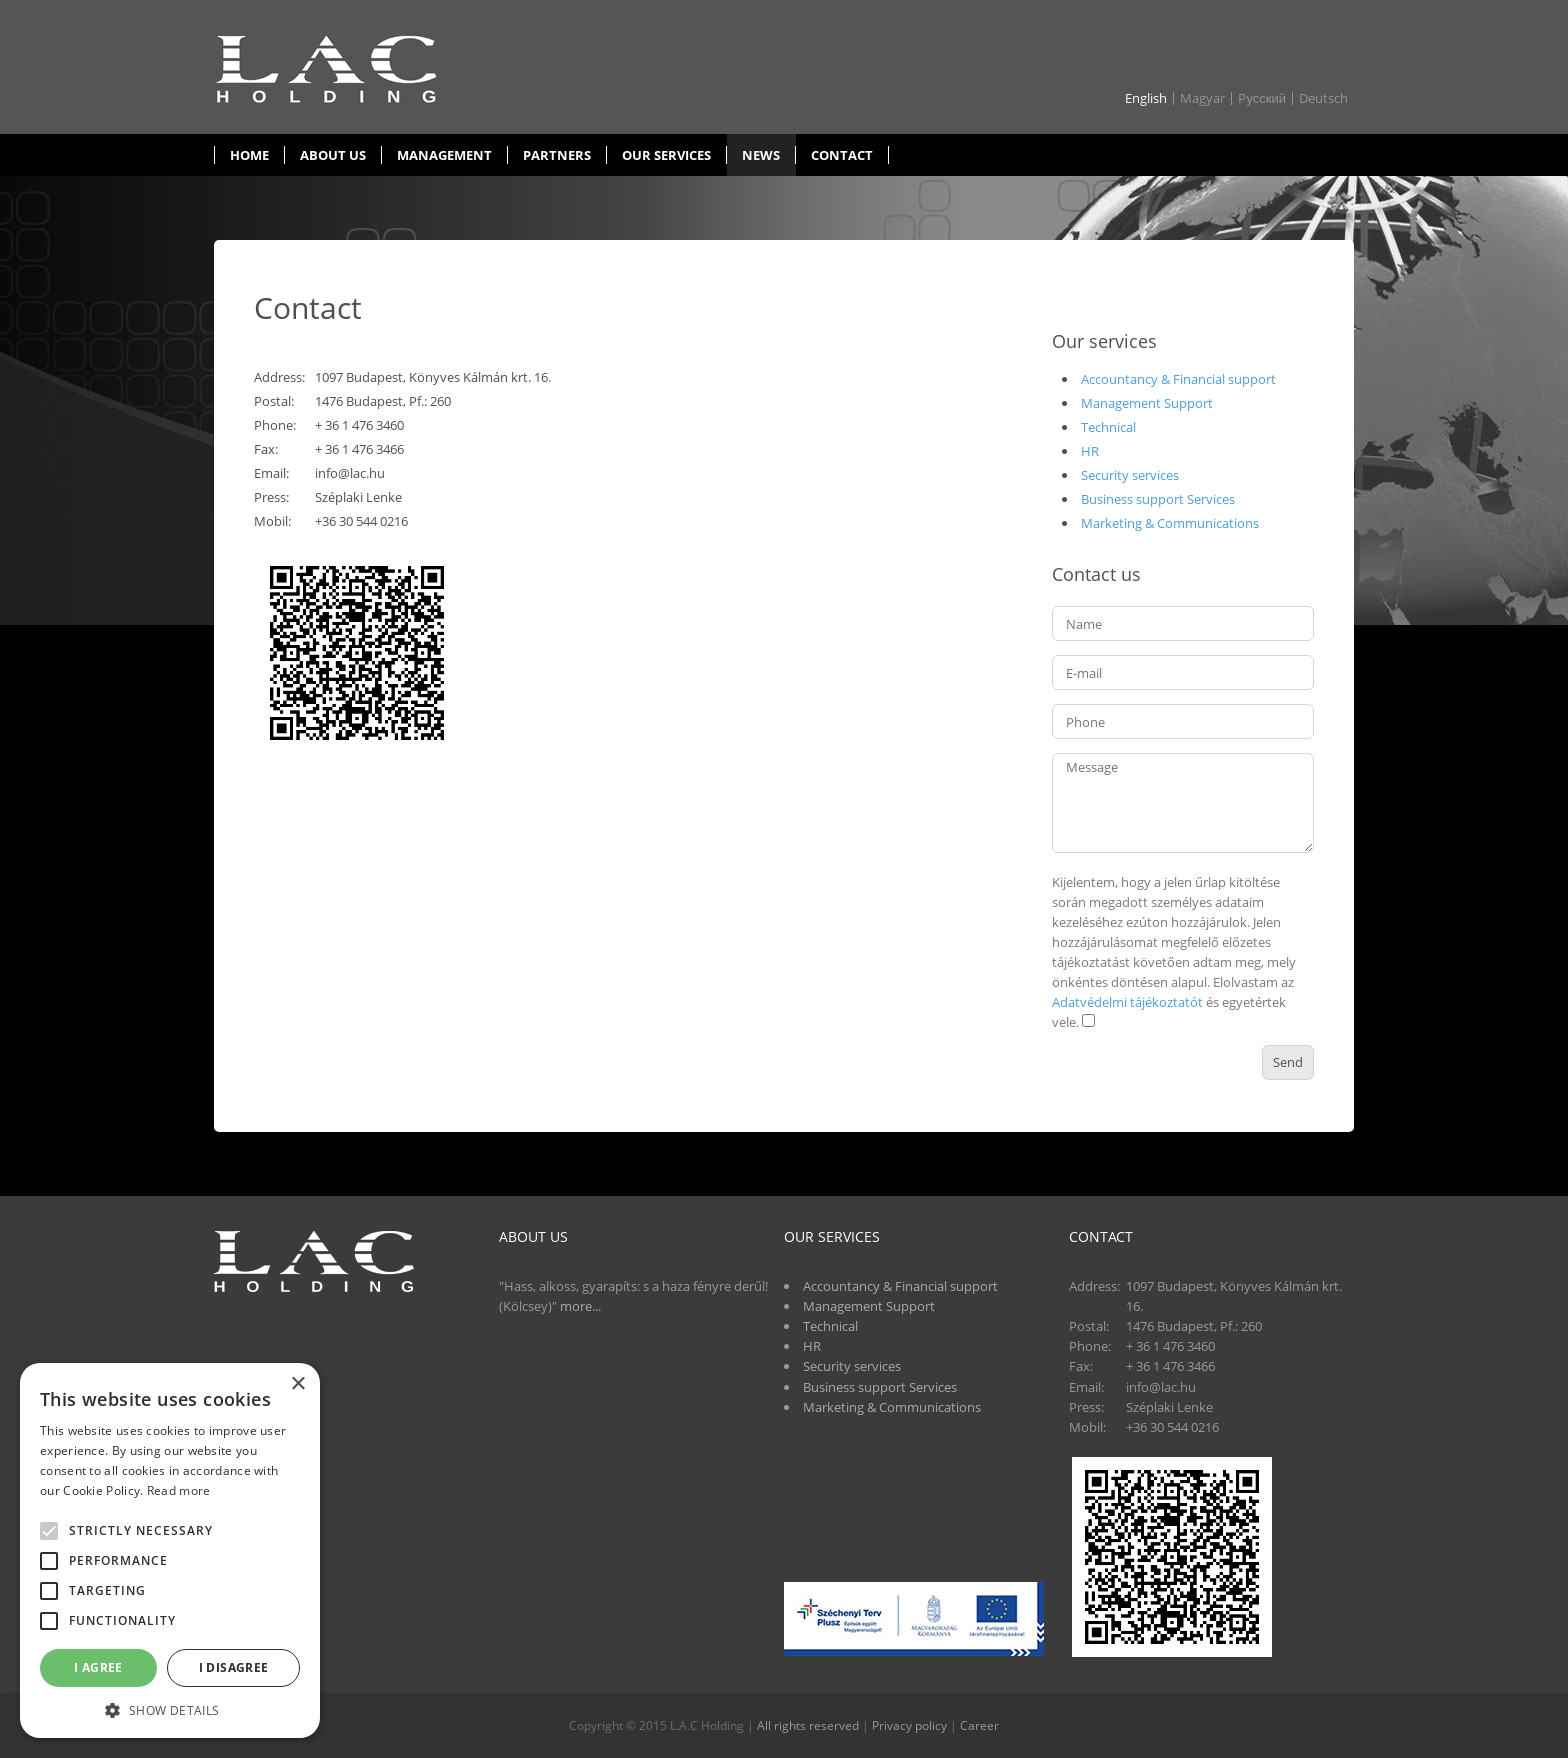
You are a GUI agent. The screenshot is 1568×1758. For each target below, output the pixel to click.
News (761, 155)
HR (1090, 451)
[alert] (170, 1550)
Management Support (1147, 403)
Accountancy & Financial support (1178, 379)
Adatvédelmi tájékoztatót (1127, 1002)
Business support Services (1158, 499)
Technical (1108, 427)
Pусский (1262, 98)
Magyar (1202, 98)
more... (580, 1306)
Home (249, 155)
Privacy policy (909, 1725)
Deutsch (1323, 98)
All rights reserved (808, 1725)
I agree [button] (98, 1667)
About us (333, 155)
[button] (170, 1709)
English (1146, 98)
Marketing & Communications (1170, 523)
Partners (557, 155)
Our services (666, 155)
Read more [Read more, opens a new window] (179, 1490)
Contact (842, 155)
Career (979, 1725)
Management (444, 155)
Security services (1130, 475)
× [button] (297, 1384)
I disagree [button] (234, 1667)
